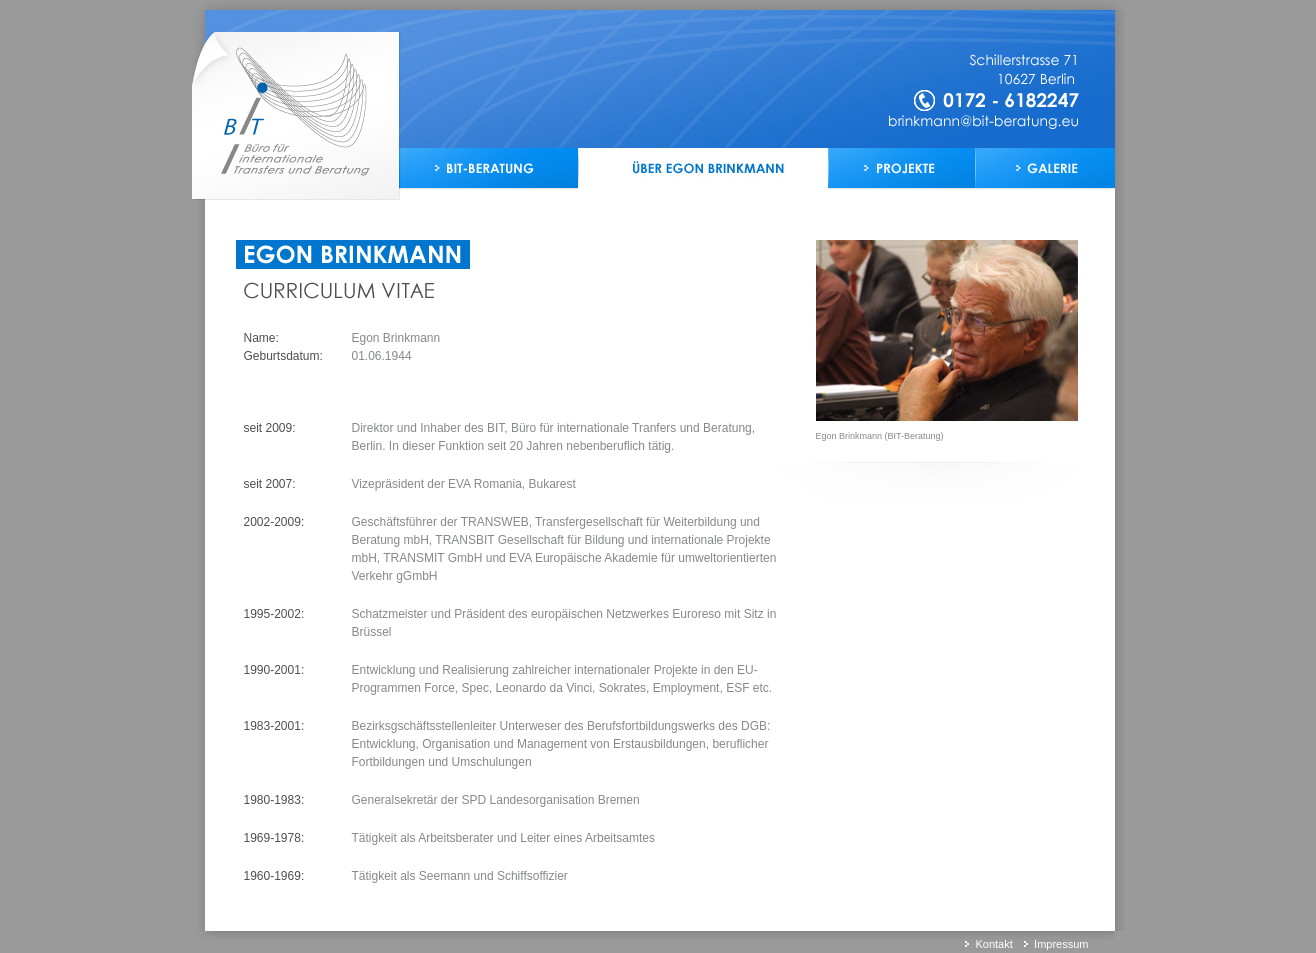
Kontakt (993, 944)
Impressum (1061, 944)
